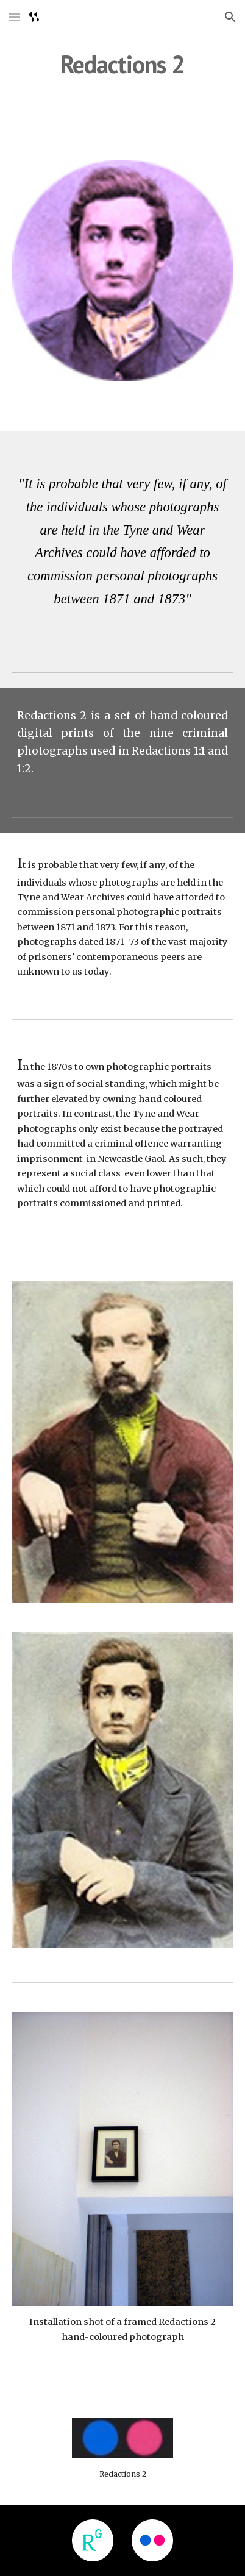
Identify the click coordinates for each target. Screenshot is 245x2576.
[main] (122, 64)
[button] (14, 17)
